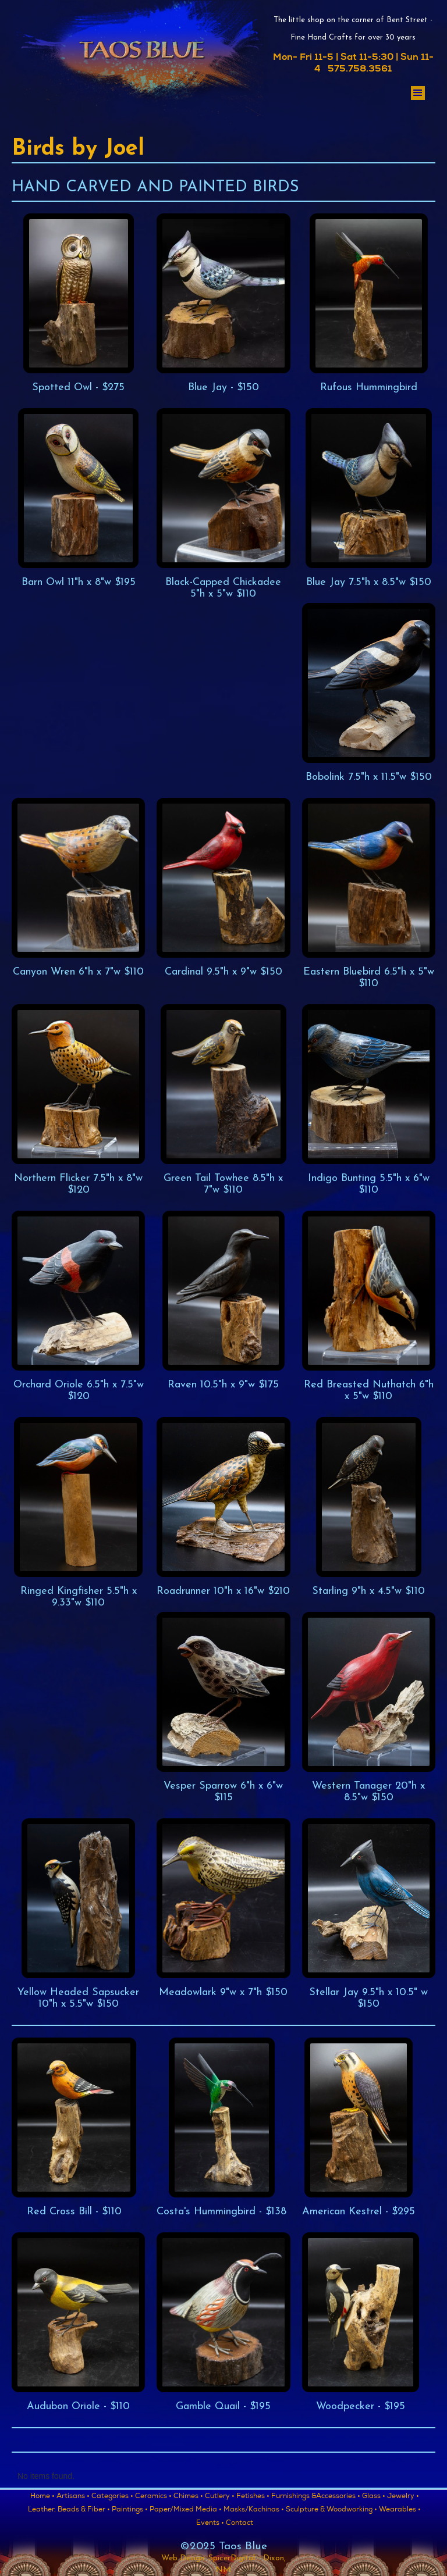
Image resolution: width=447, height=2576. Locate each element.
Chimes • (188, 2496)
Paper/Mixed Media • (186, 2510)
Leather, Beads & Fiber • (69, 2510)
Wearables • (400, 2510)
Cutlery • (220, 2496)
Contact (239, 2523)
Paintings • (130, 2510)
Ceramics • (153, 2496)
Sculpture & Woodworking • (331, 2510)
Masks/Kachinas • (254, 2510)
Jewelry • (403, 2496)
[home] (141, 62)
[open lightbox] (78, 303)
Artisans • (73, 2496)
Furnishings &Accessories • (315, 2496)
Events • (210, 2523)
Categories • (112, 2496)
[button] (417, 93)
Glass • (373, 2496)
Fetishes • (252, 2496)
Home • (42, 2496)
